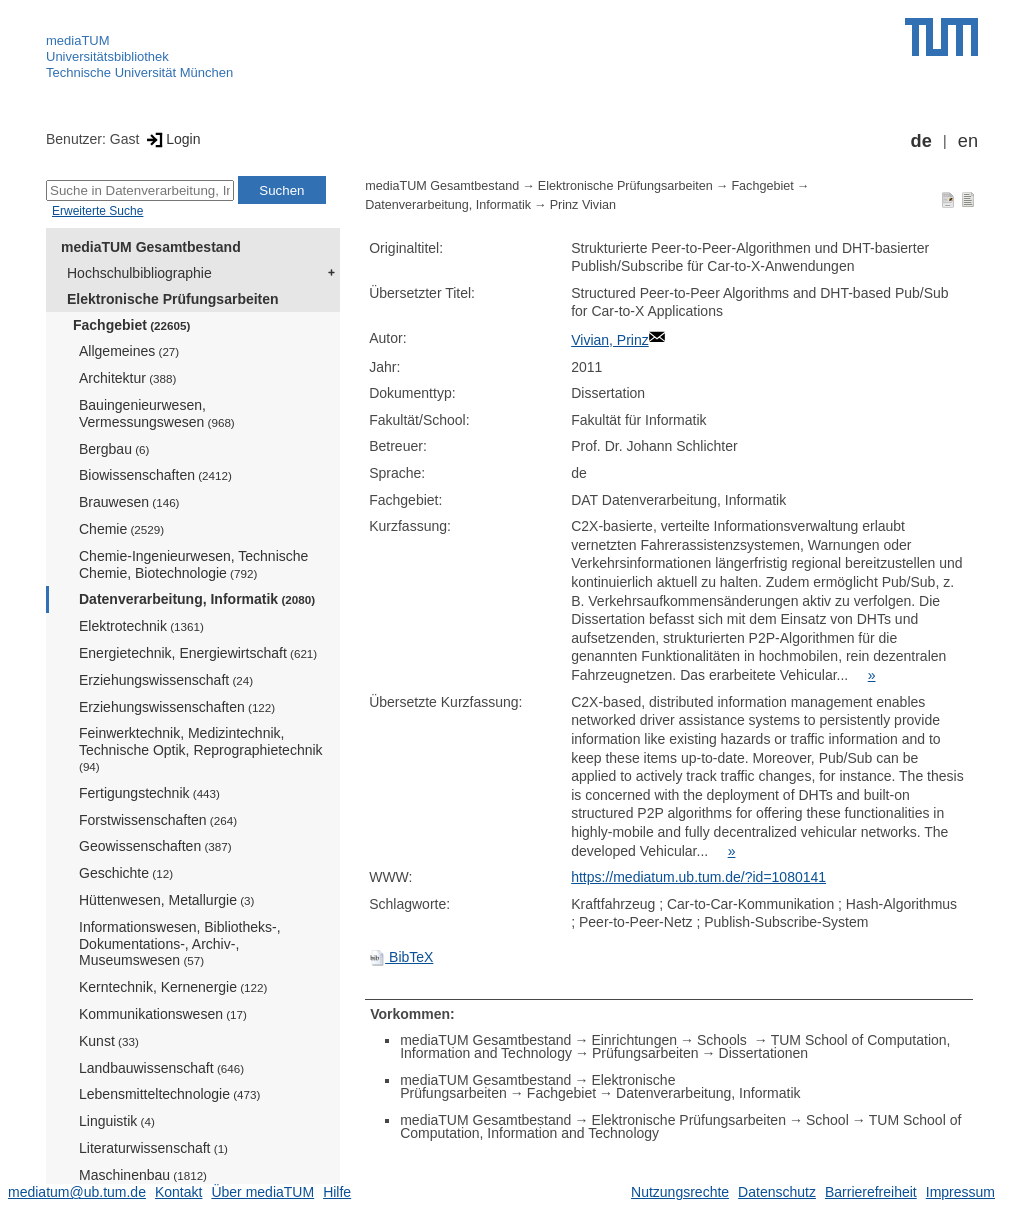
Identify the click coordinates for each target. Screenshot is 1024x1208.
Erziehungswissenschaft (166, 680)
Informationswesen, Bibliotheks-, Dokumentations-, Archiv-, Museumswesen (180, 944)
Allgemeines (129, 351)
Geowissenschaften (155, 846)
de (921, 141)
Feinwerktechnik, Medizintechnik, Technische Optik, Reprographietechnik (201, 749)
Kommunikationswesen (163, 1014)
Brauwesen (129, 502)
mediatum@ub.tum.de (77, 1192)
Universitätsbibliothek (107, 56)
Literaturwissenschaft (153, 1148)
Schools (724, 1040)
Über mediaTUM (262, 1192)
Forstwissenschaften (158, 820)
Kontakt (178, 1192)
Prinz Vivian (583, 205)
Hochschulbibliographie (139, 273)
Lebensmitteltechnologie (169, 1094)
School (827, 1120)
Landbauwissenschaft (161, 1068)
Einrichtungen (634, 1040)
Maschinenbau (143, 1175)
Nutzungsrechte (680, 1192)
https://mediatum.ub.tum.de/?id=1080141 (698, 877)
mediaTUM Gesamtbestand (151, 247)
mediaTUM (78, 40)
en (968, 141)
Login (171, 139)
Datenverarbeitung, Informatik (197, 599)
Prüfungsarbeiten (645, 1053)
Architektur (127, 378)
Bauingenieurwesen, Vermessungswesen (157, 413)
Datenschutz (777, 1192)
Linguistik (117, 1121)
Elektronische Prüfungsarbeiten (173, 299)
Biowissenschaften (155, 475)
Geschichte (126, 873)
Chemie (121, 529)
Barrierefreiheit (871, 1192)
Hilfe (337, 1192)
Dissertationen (764, 1053)
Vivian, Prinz (610, 340)
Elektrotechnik (141, 626)
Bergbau (114, 449)
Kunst (109, 1041)
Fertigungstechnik (149, 793)
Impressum (960, 1192)
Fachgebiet (131, 325)
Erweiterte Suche (97, 211)
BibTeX (401, 957)
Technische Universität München (139, 72)
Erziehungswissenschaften (177, 707)
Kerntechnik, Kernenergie (173, 987)
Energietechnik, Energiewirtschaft (198, 653)
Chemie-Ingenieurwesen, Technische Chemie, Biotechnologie (193, 564)
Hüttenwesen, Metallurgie (166, 900)
